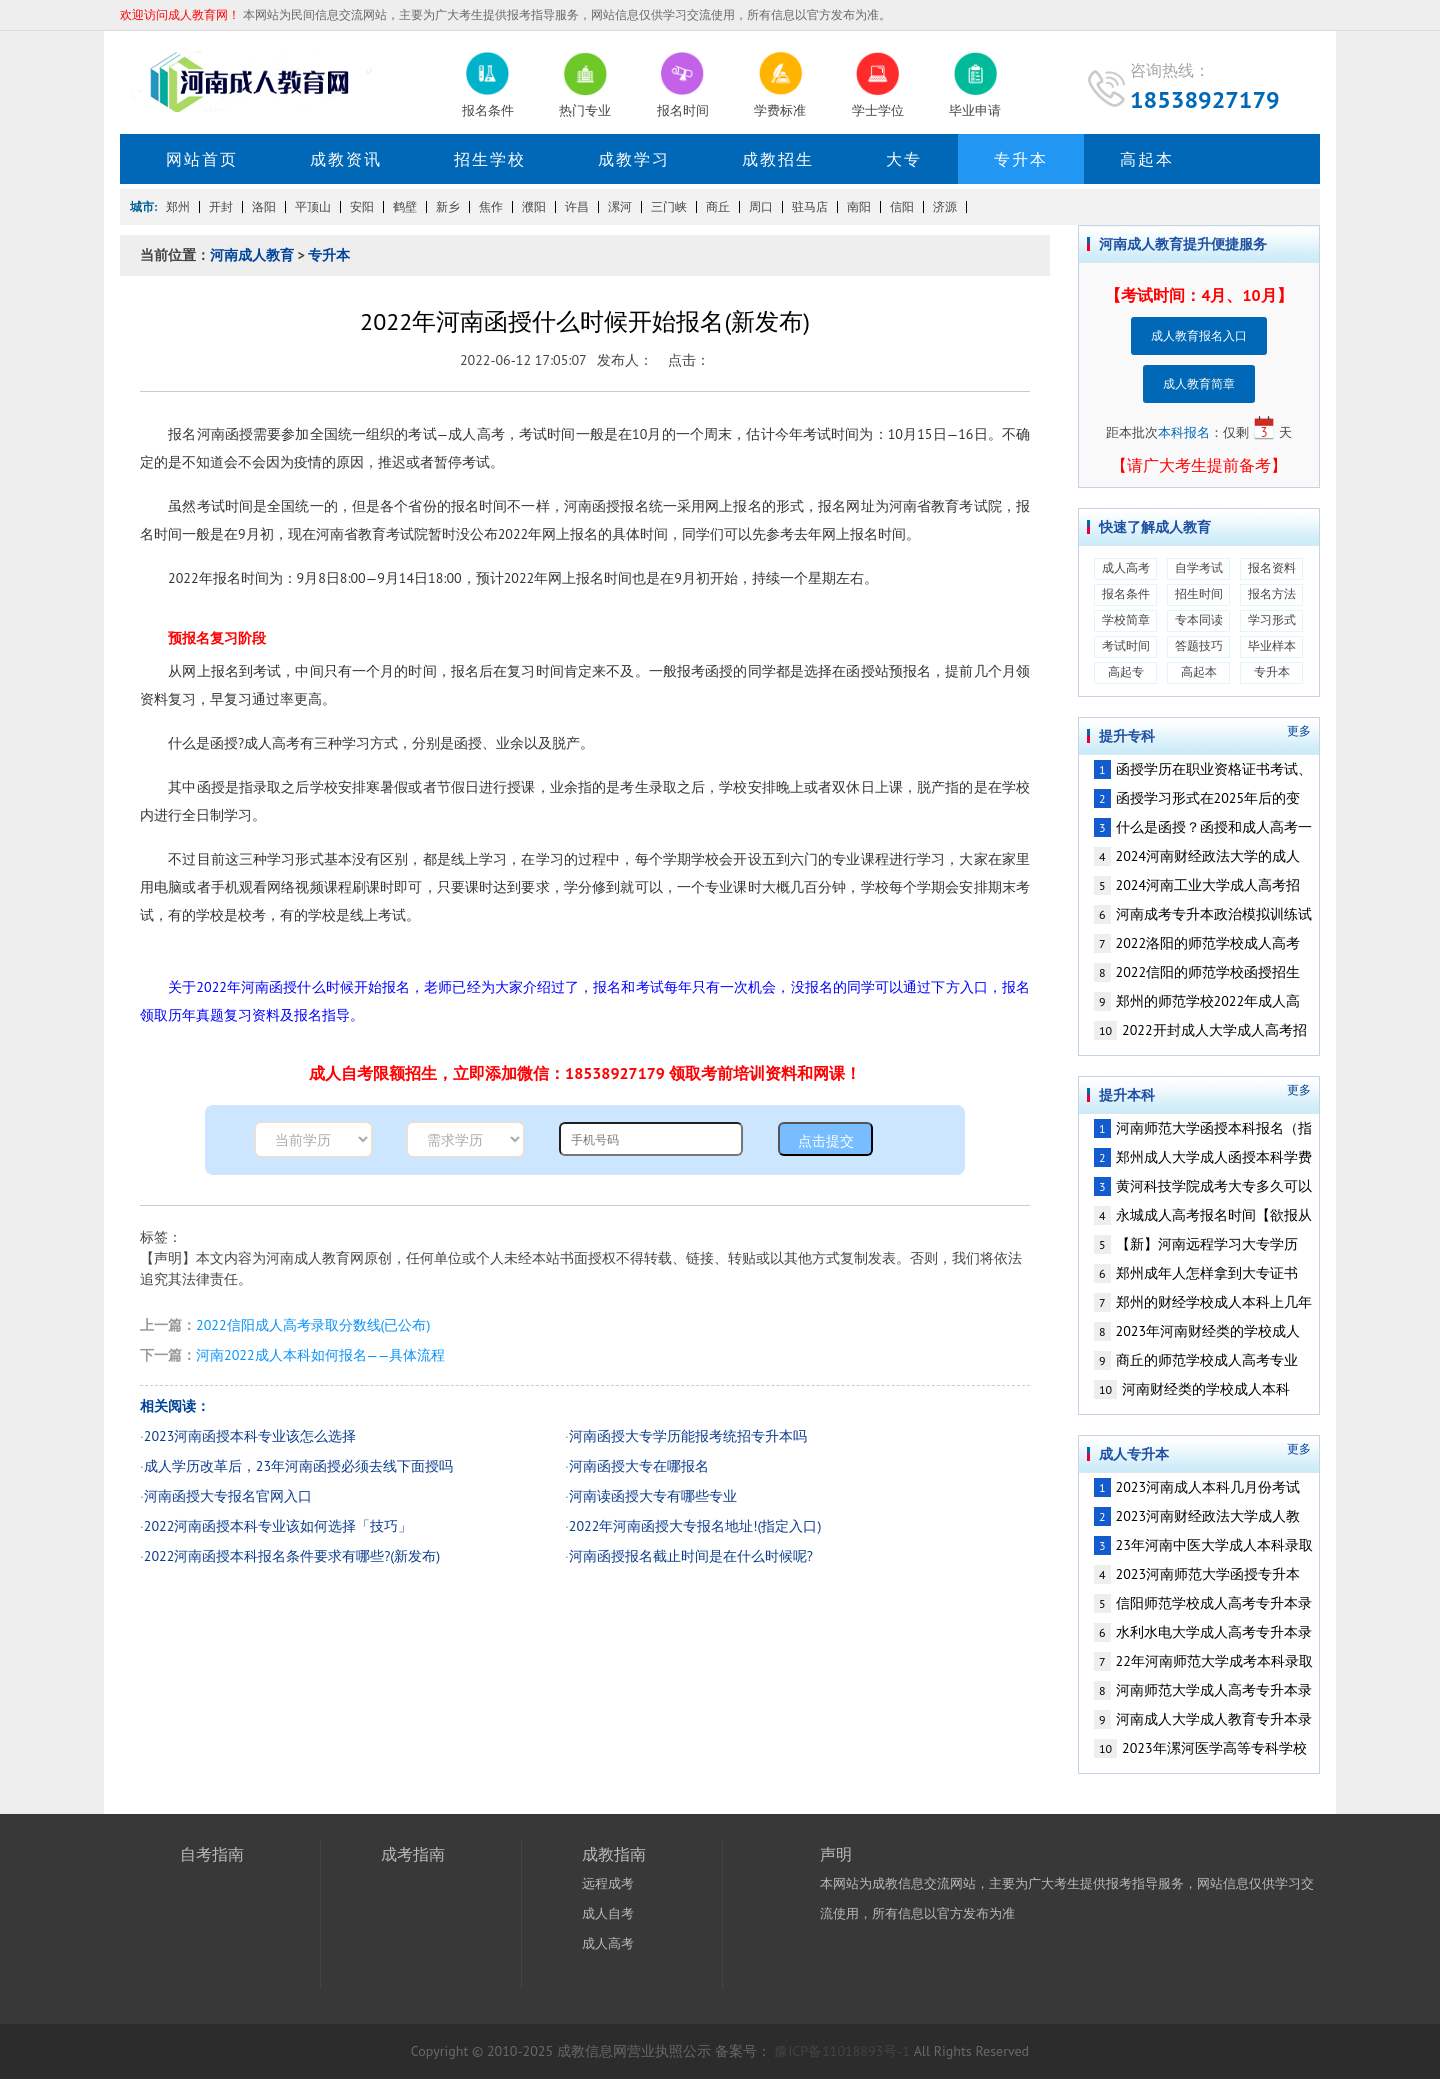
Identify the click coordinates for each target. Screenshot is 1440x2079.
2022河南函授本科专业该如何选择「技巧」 (278, 1526)
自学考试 (1199, 567)
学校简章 (1126, 619)
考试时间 (1126, 645)
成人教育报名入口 (1199, 335)
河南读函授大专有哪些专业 (653, 1496)
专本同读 (1199, 619)
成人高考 (1126, 567)
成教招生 (778, 159)
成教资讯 (346, 159)
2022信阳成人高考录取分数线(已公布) (313, 1325)
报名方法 (1272, 593)
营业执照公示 (669, 2051)
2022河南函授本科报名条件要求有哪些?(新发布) (292, 1556)
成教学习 (634, 159)
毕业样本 (1272, 645)
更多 (1299, 731)
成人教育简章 (1199, 383)
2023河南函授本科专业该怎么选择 (250, 1436)
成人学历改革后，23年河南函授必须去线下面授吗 (298, 1466)
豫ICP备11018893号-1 (842, 2051)
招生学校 (490, 159)
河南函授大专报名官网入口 (228, 1496)
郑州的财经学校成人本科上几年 (1203, 1302)
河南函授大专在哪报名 (639, 1466)
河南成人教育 (252, 255)
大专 (904, 159)
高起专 (1126, 671)
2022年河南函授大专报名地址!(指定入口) (695, 1526)
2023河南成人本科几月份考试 (1197, 1487)
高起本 (1147, 159)
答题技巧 (1199, 645)
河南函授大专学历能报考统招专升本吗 (688, 1436)
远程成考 (608, 1883)
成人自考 (608, 1913)
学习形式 (1272, 619)
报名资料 (1272, 567)
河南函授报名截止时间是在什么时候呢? (691, 1556)
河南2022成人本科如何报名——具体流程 (320, 1355)
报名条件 (1126, 593)
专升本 (1021, 159)
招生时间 (1199, 593)
